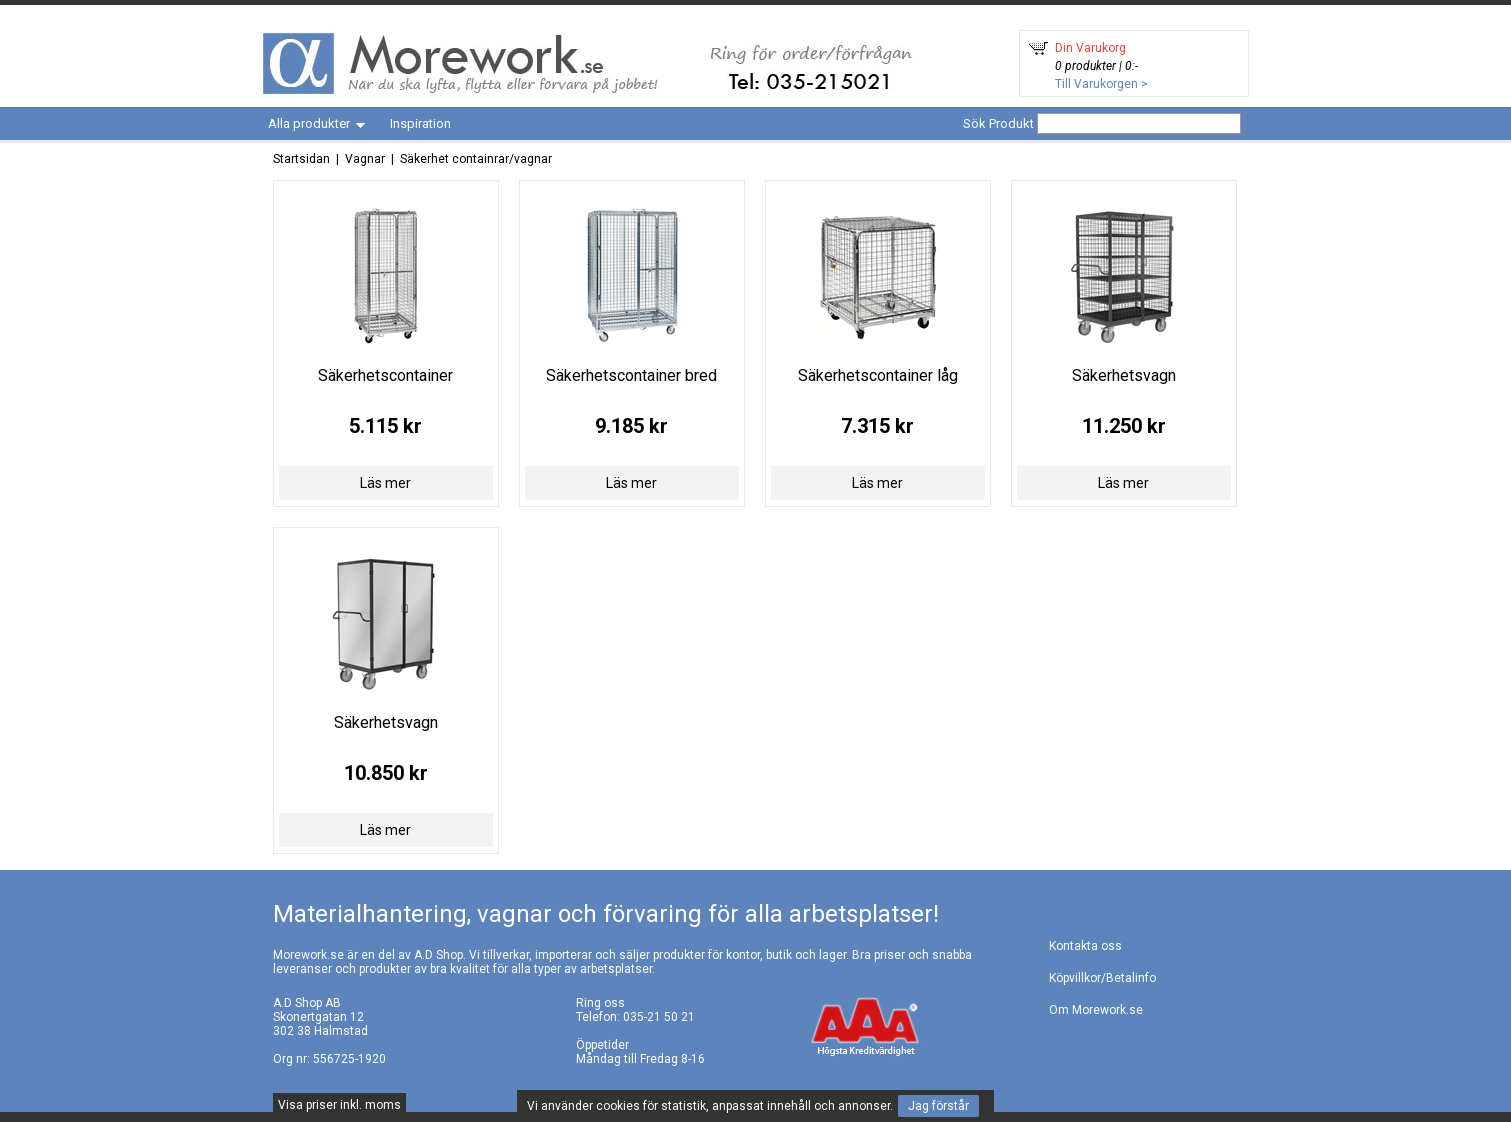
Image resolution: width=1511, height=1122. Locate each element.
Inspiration (420, 123)
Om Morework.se (1096, 1010)
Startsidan (301, 159)
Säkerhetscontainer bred (631, 375)
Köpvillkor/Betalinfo (1102, 978)
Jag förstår (938, 1106)
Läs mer (385, 483)
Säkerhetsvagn (1124, 375)
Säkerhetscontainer (385, 375)
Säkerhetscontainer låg (878, 375)
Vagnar (365, 159)
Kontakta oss (1085, 946)
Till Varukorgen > (1101, 84)
